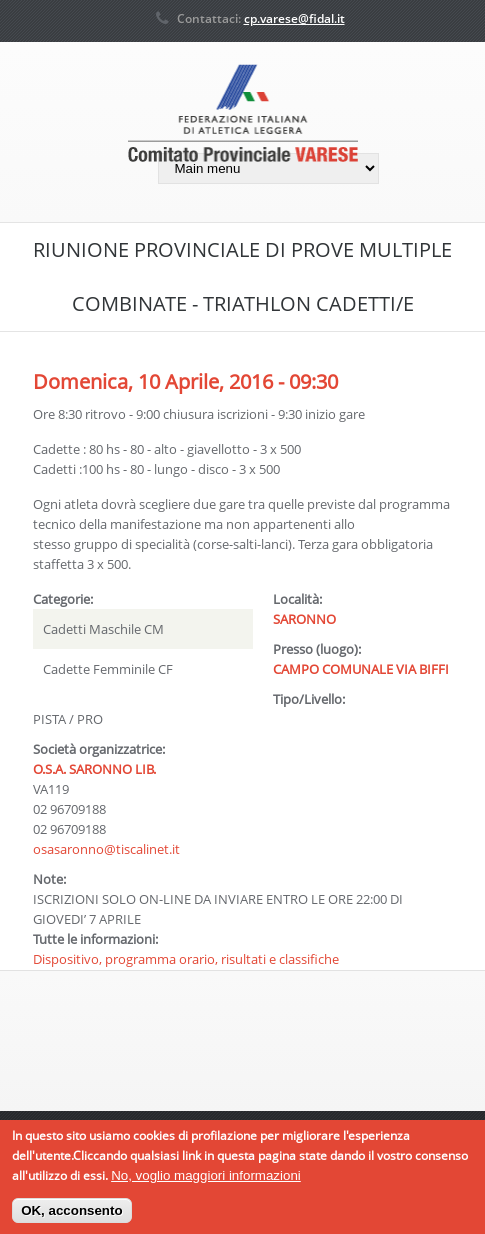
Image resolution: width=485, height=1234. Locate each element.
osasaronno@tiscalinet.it (106, 849)
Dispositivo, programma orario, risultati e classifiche (186, 959)
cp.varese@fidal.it (294, 18)
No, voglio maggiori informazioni (206, 1180)
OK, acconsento (71, 1216)
